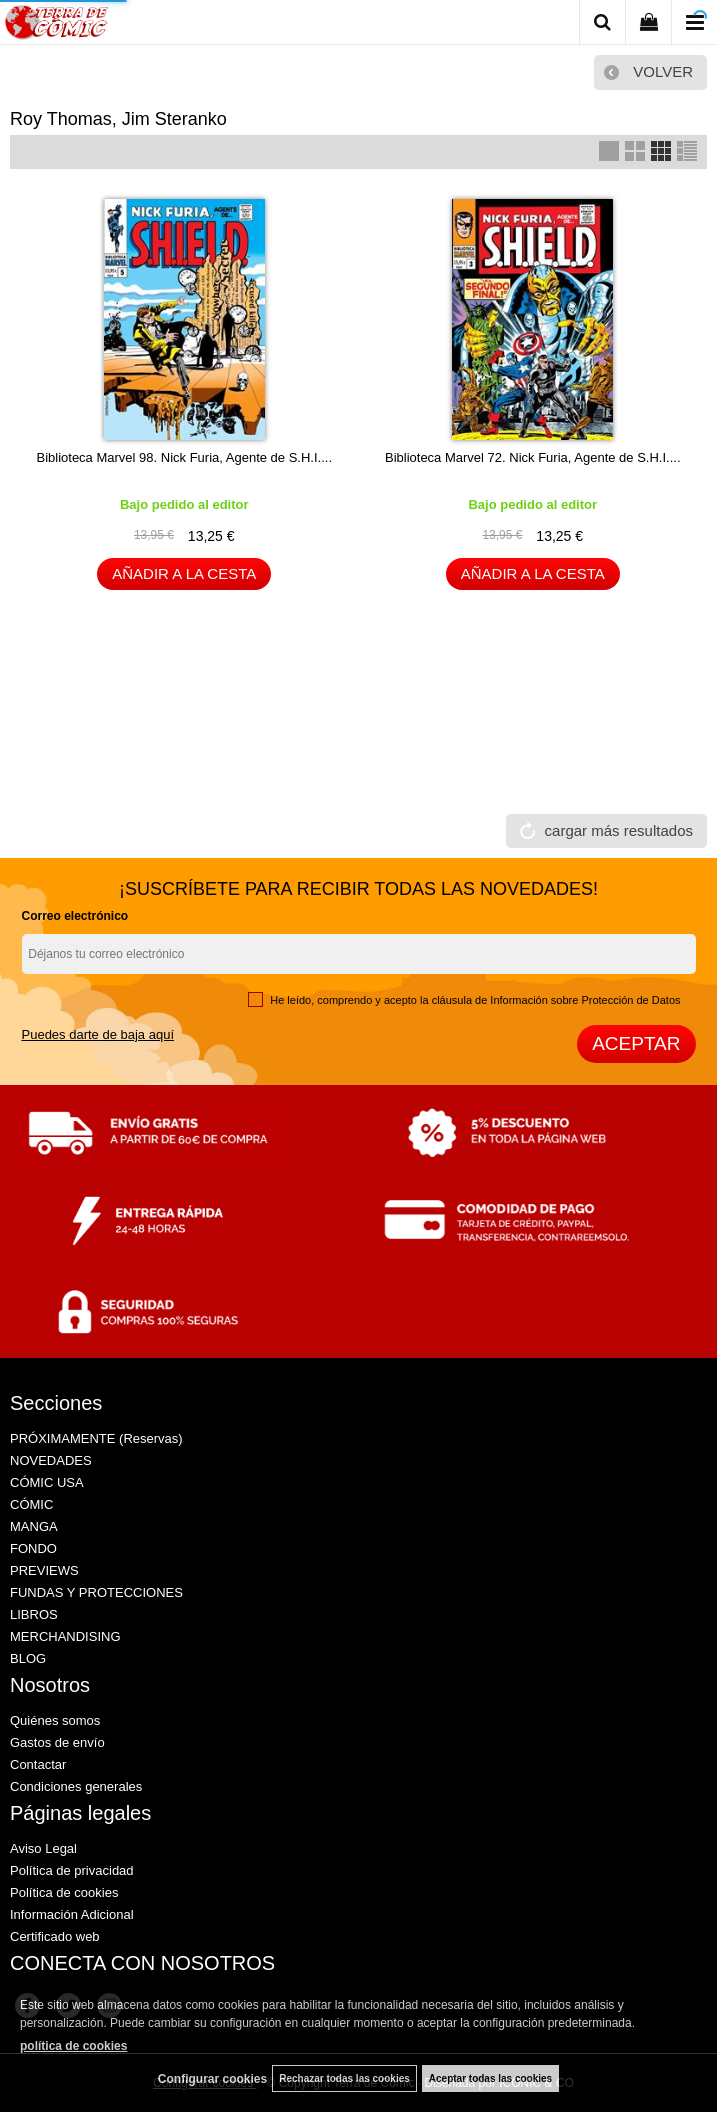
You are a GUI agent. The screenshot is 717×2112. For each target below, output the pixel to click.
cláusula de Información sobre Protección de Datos (556, 1000)
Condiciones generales (76, 1786)
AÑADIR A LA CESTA (184, 573)
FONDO (33, 1548)
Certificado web (55, 1936)
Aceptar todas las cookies (490, 2078)
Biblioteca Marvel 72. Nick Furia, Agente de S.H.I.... (533, 457)
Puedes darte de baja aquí (98, 1034)
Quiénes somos (55, 1720)
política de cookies (73, 2046)
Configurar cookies (212, 2079)
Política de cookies (64, 1892)
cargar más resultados (619, 830)
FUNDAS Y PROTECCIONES (96, 1592)
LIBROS (34, 1614)
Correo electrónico (75, 916)
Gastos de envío (57, 1742)
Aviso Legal (43, 1848)
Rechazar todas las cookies (344, 2078)
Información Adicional (72, 1914)
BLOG (28, 1658)
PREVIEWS (44, 1570)
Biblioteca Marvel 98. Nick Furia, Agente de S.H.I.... (184, 457)
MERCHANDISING (65, 1636)
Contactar (38, 1764)
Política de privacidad (72, 1870)
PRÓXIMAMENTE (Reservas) (96, 1438)
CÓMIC (31, 1504)
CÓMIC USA (47, 1482)
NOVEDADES (51, 1460)
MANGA (34, 1526)
